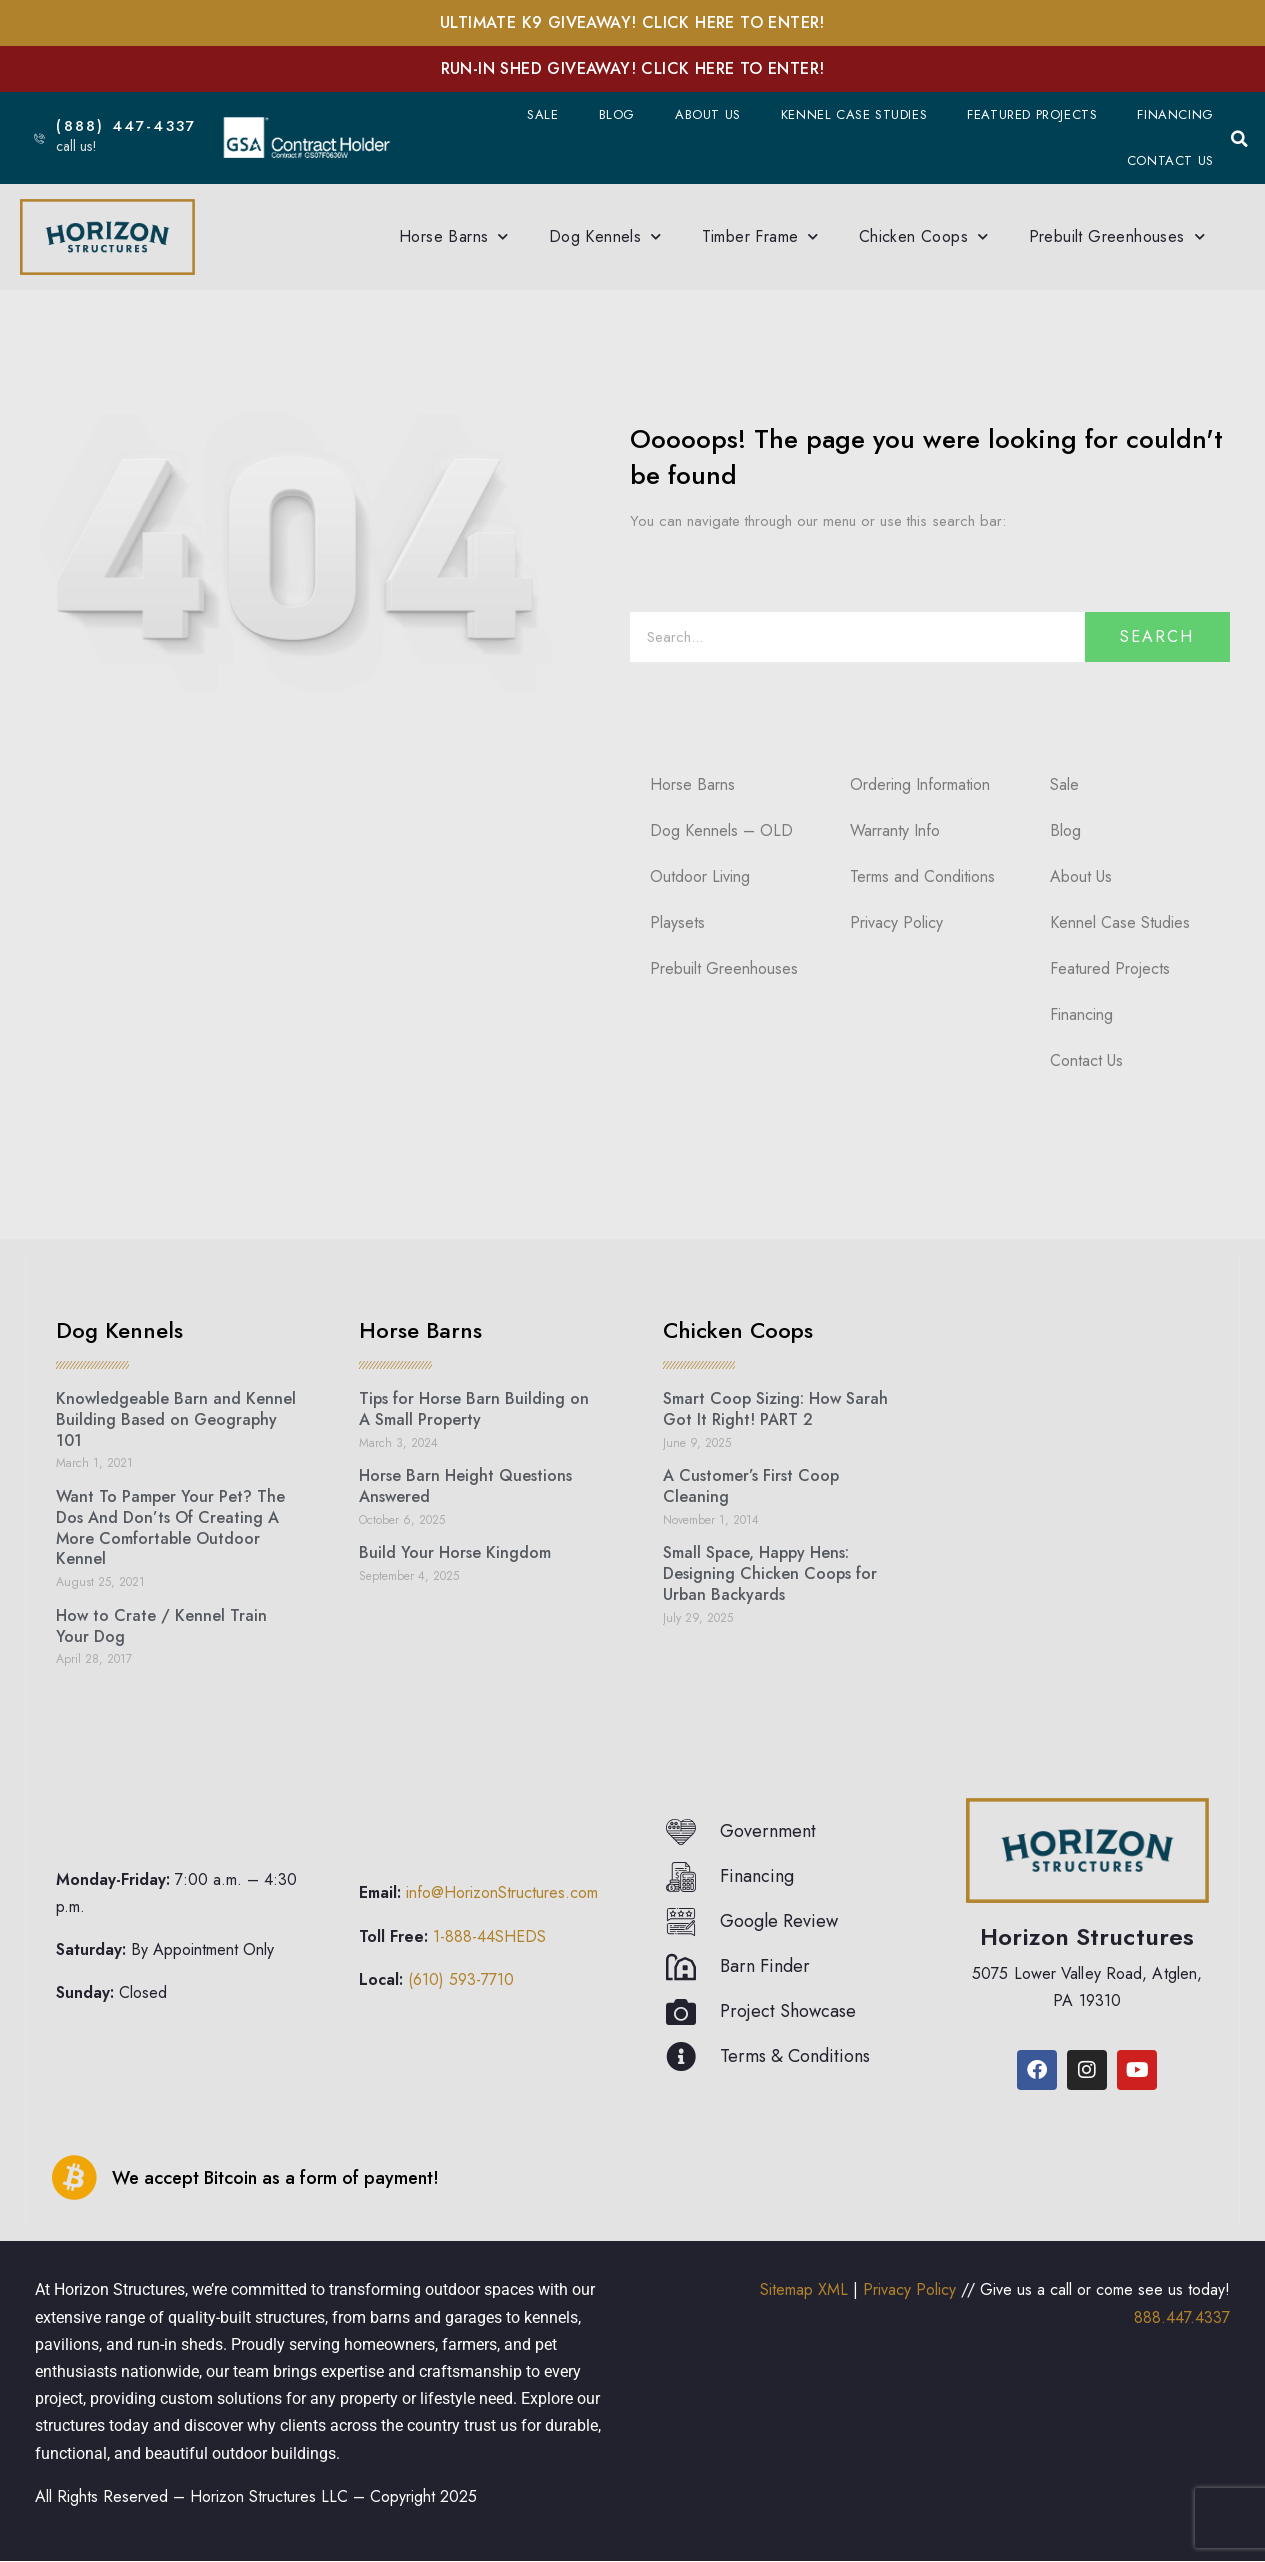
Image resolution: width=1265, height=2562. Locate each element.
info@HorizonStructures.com (502, 1892)
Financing (1175, 114)
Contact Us (1170, 160)
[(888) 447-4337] (38, 137)
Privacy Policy (896, 922)
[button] (1240, 139)
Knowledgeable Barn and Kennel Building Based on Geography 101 (176, 1419)
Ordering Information (920, 784)
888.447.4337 (1182, 2317)
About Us (708, 114)
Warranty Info (895, 830)
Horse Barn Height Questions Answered (465, 1486)
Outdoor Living (700, 876)
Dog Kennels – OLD (721, 830)
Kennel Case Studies (854, 114)
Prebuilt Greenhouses (1117, 236)
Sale (542, 114)
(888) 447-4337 (136, 126)
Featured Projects (1032, 114)
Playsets (677, 922)
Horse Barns (454, 236)
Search (1157, 636)
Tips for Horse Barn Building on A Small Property (474, 1409)
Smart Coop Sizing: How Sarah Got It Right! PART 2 (775, 1409)
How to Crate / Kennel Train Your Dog (161, 1626)
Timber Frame (760, 236)
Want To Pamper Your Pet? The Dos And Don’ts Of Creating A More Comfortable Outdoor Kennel (170, 1527)
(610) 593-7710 (461, 1979)
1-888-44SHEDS (489, 1936)
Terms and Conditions (922, 876)
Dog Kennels (605, 236)
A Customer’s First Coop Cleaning (751, 1486)
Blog (617, 114)
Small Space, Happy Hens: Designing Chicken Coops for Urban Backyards (770, 1573)
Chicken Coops (924, 236)
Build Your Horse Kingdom (455, 1552)
